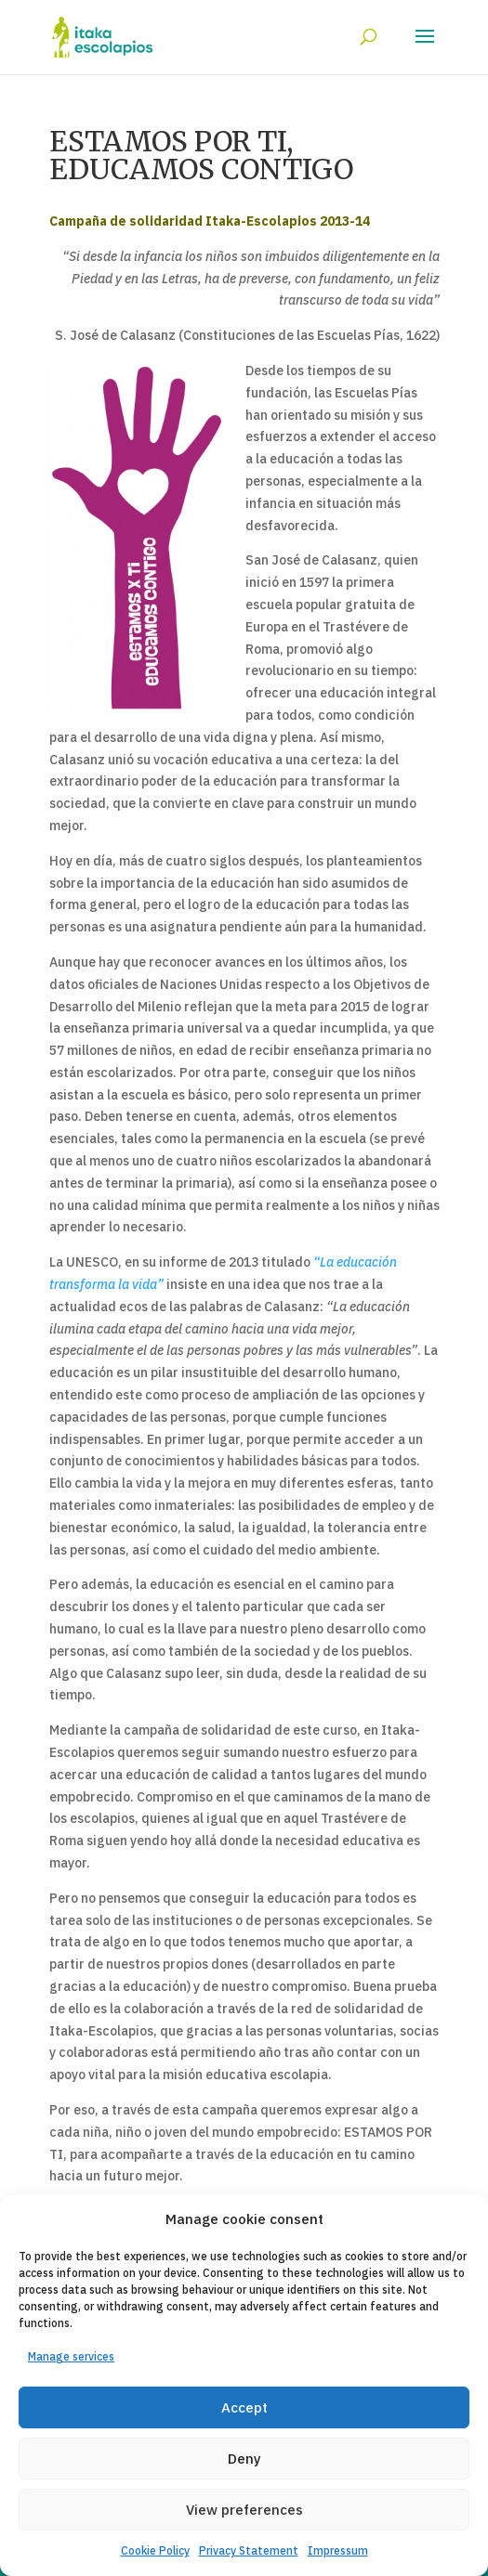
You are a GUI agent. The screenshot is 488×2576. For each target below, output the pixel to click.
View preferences (244, 2509)
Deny (244, 2458)
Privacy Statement (248, 2550)
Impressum (338, 2550)
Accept (244, 2407)
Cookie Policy (155, 2550)
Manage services (71, 2356)
